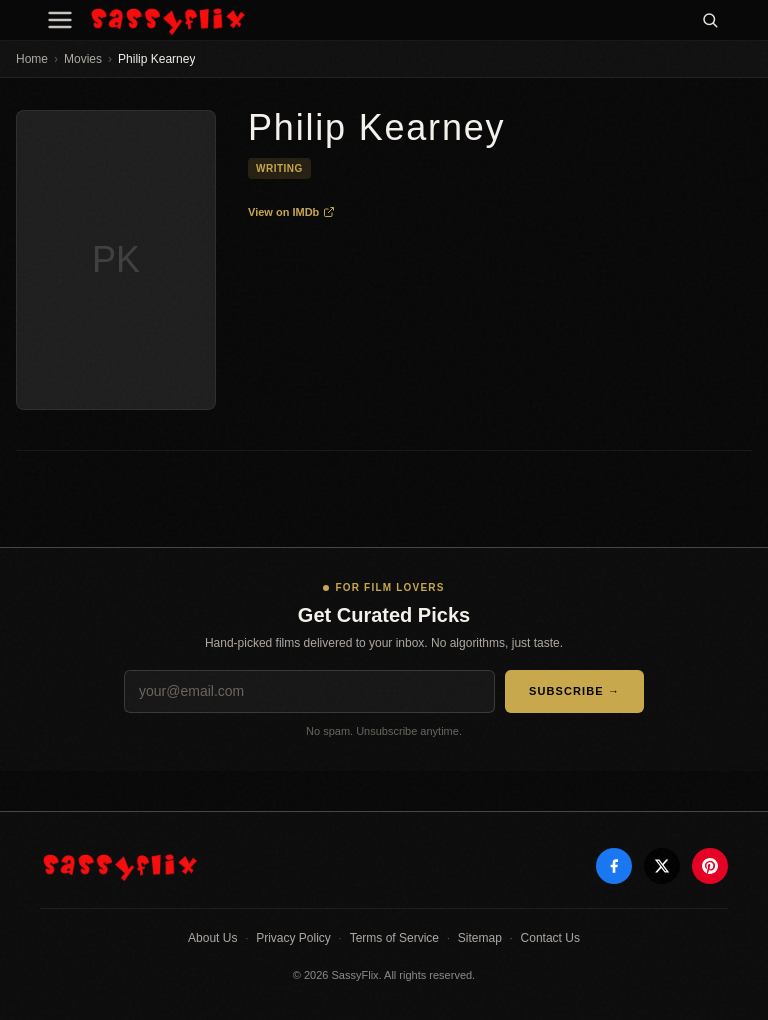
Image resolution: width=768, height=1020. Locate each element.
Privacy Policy (293, 938)
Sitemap (480, 938)
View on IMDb (291, 212)
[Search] (710, 20)
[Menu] (60, 20)
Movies (83, 59)
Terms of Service (394, 938)
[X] (662, 866)
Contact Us (550, 938)
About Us (212, 938)
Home (32, 59)
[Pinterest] (710, 866)
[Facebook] (614, 866)
